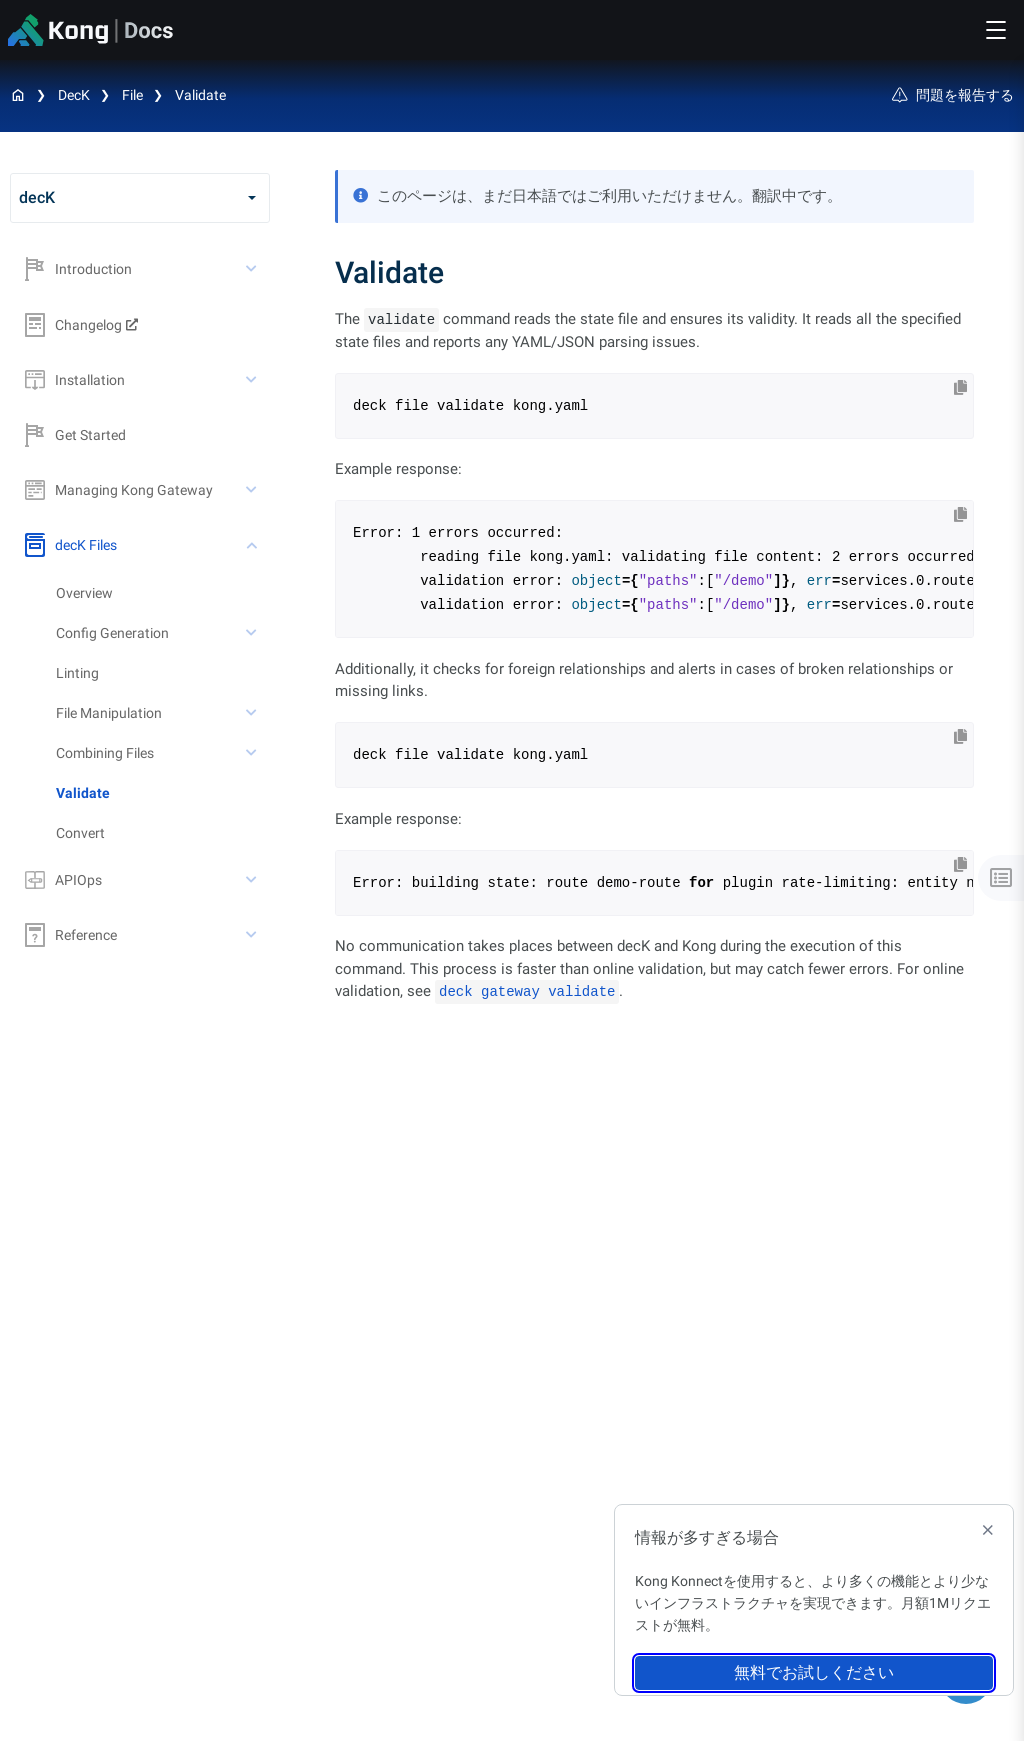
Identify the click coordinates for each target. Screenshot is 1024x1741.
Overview (84, 593)
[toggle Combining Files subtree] (253, 753)
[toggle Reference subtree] (253, 935)
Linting (77, 673)
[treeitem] (163, 793)
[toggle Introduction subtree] (253, 269)
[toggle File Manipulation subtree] (253, 713)
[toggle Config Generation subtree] (253, 633)
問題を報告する (953, 95)
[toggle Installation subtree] (253, 380)
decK (74, 95)
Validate (200, 95)
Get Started (75, 435)
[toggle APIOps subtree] (253, 880)
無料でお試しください (814, 1672)
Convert (80, 833)
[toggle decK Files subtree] (253, 545)
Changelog (73, 325)
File (132, 95)
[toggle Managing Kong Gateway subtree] (253, 490)
